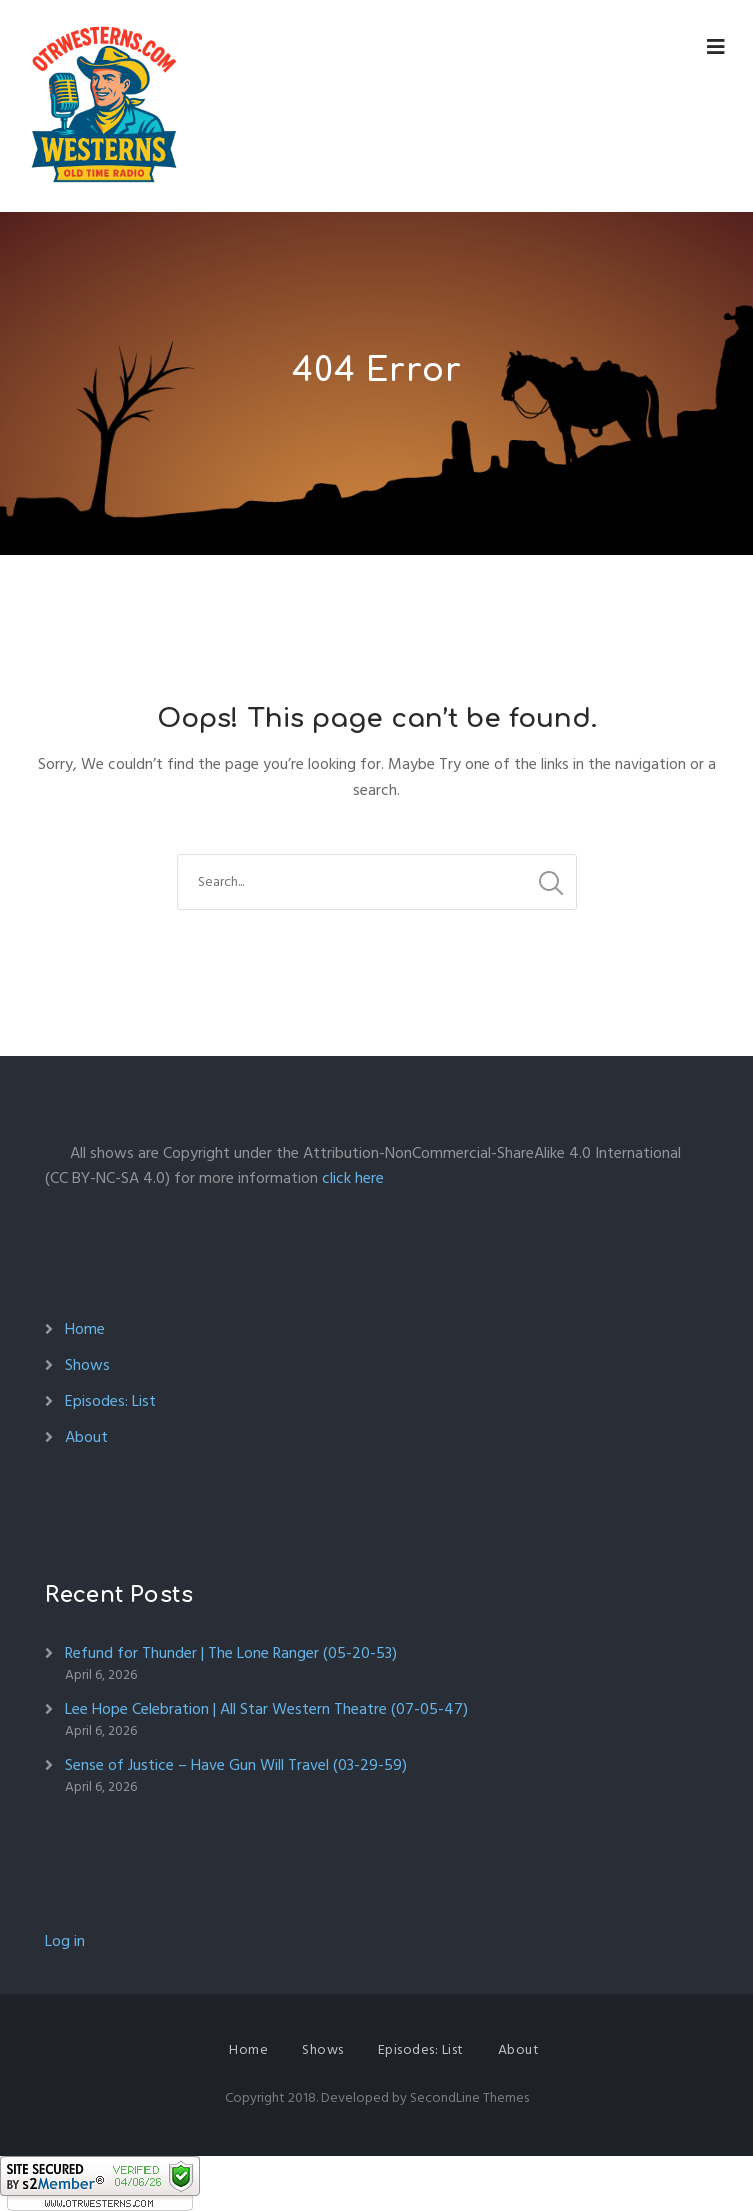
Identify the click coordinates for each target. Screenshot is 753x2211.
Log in (65, 1941)
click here (353, 1178)
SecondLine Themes (469, 2097)
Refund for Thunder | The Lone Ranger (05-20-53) (231, 1653)
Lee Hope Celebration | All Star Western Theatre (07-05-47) (266, 1709)
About (86, 1437)
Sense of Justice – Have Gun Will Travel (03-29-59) (236, 1765)
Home (85, 1329)
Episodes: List (110, 1401)
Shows (87, 1365)
